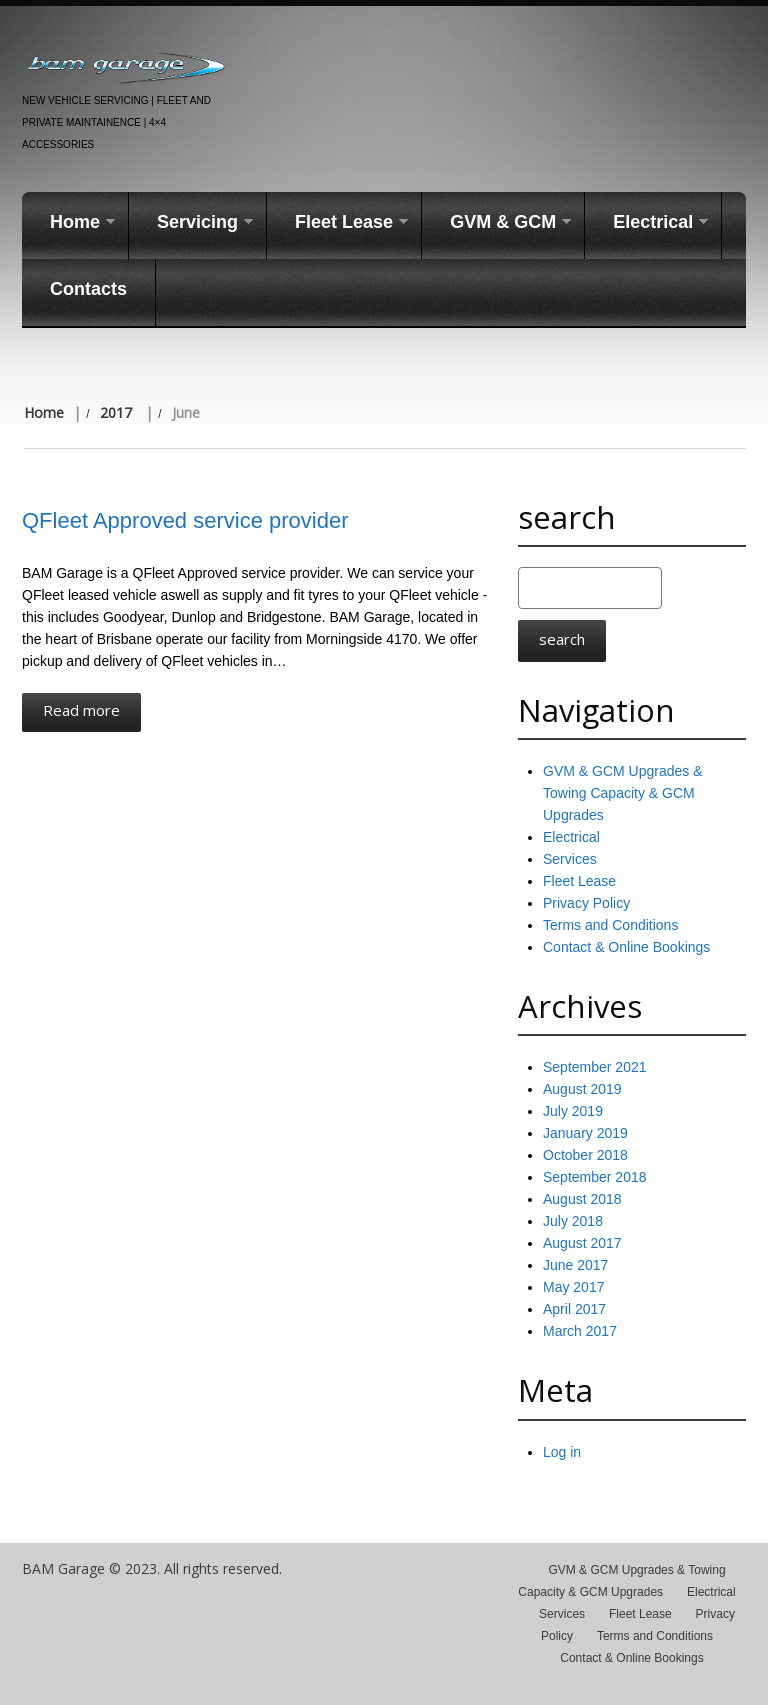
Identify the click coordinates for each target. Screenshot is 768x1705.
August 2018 (582, 1199)
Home (68, 223)
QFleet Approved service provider (185, 520)
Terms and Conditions (610, 925)
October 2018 (585, 1155)
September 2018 (595, 1177)
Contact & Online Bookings (626, 947)
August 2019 (582, 1089)
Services (570, 859)
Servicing (191, 223)
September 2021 (595, 1067)
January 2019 (585, 1133)
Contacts (88, 289)
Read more (81, 710)
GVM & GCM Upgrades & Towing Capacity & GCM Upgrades (623, 793)
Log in (562, 1452)
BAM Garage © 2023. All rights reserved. (152, 1568)
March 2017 (580, 1331)
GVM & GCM (496, 223)
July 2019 (573, 1111)
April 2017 (574, 1309)
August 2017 (582, 1243)
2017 (116, 412)
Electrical (646, 223)
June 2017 (575, 1265)
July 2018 (573, 1221)
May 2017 (573, 1287)
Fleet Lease (337, 223)
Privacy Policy (586, 903)
